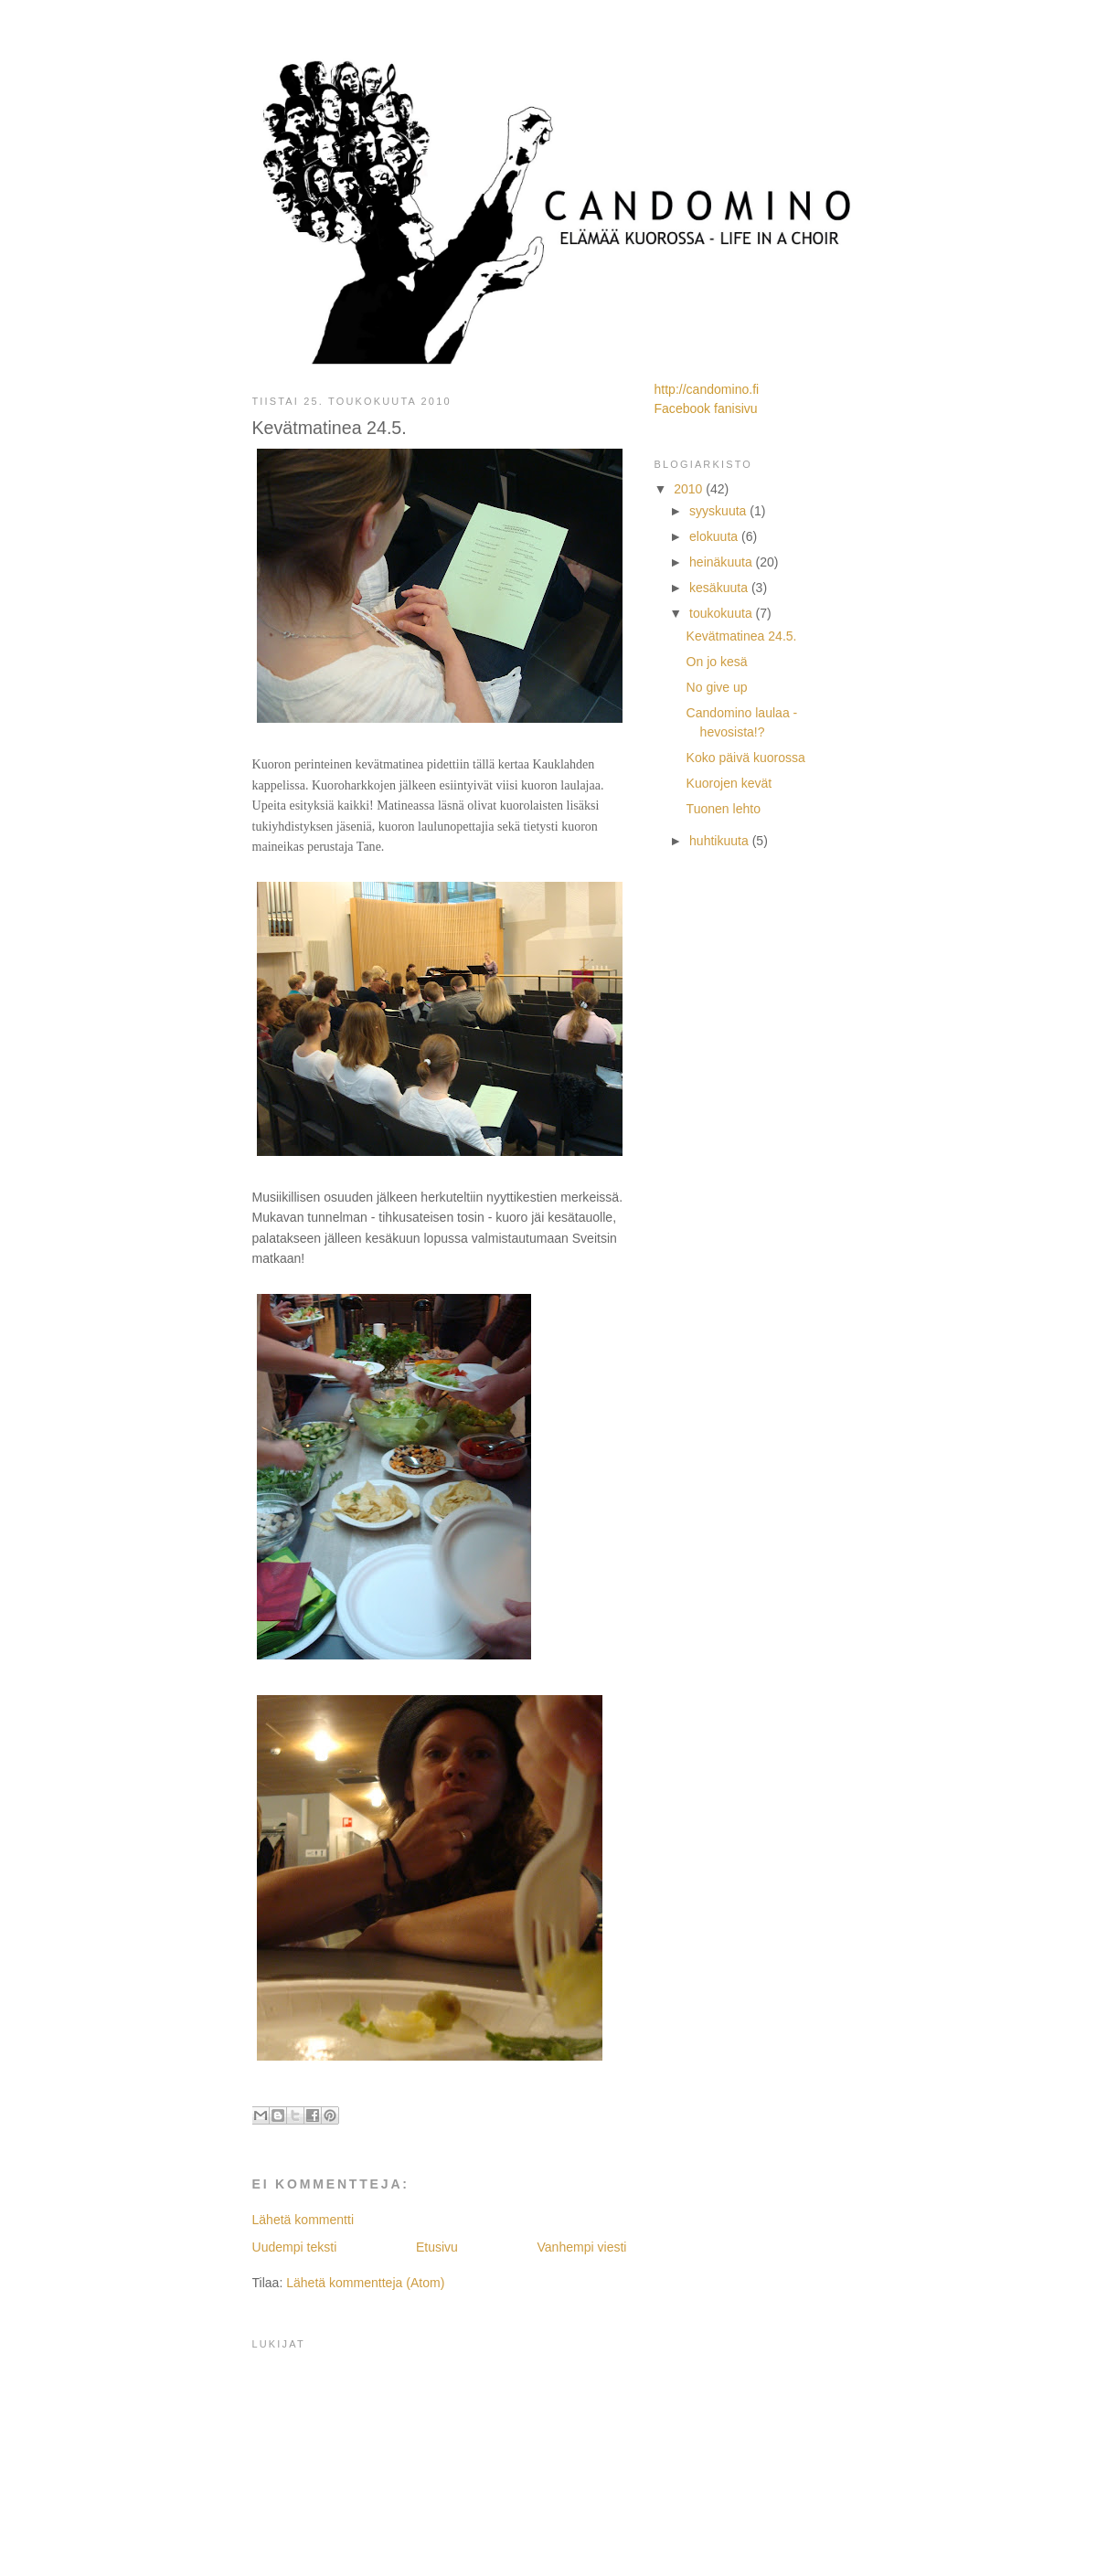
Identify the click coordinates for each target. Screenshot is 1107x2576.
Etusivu (437, 2247)
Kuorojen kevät (729, 783)
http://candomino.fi (707, 389)
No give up (717, 687)
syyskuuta (719, 511)
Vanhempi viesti (581, 2247)
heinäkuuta (722, 562)
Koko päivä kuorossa (746, 757)
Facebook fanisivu (706, 408)
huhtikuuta (720, 840)
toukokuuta (722, 613)
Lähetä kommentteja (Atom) (365, 2282)
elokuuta (715, 536)
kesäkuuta (720, 587)
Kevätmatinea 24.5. (742, 636)
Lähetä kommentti (303, 2219)
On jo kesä (717, 661)
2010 (690, 489)
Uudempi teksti (294, 2247)
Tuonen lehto (724, 808)
